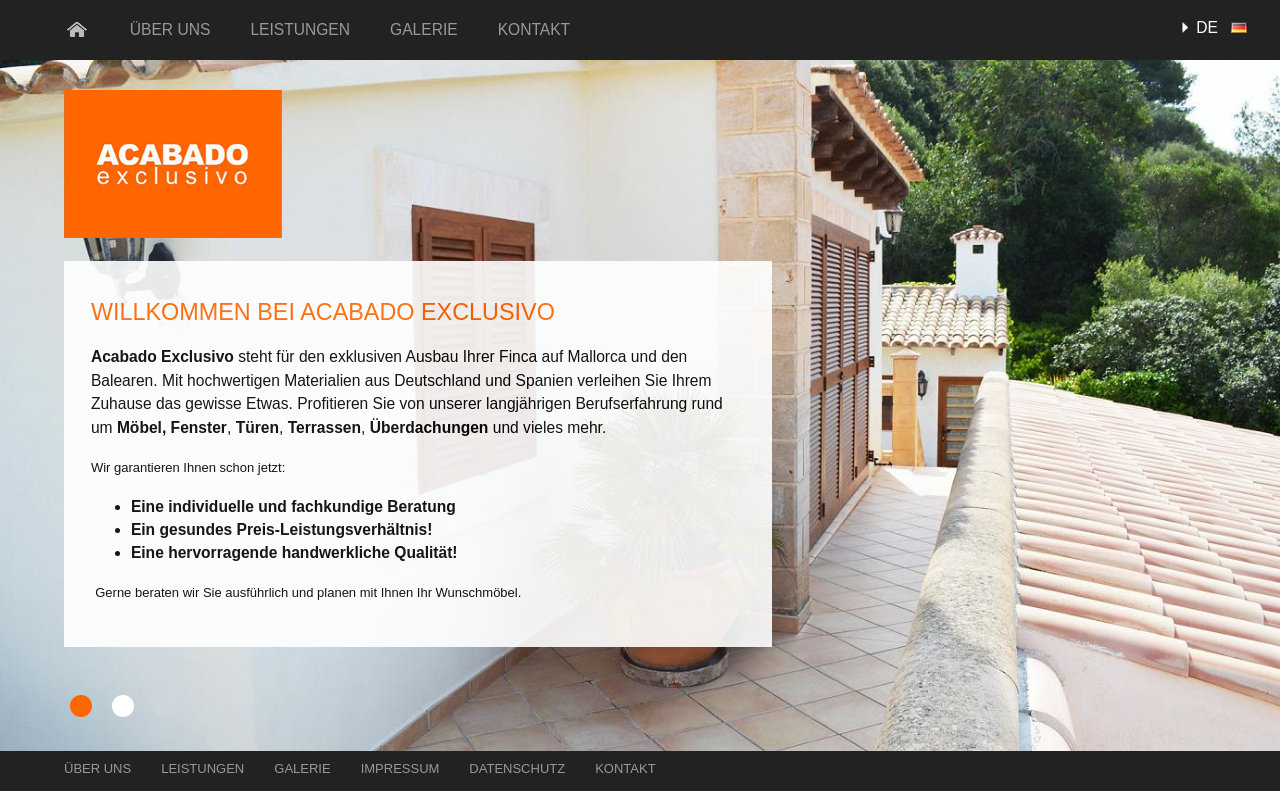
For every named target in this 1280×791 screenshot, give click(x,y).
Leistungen (300, 29)
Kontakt (534, 29)
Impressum (400, 768)
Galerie (424, 29)
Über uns (170, 29)
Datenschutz (517, 768)
